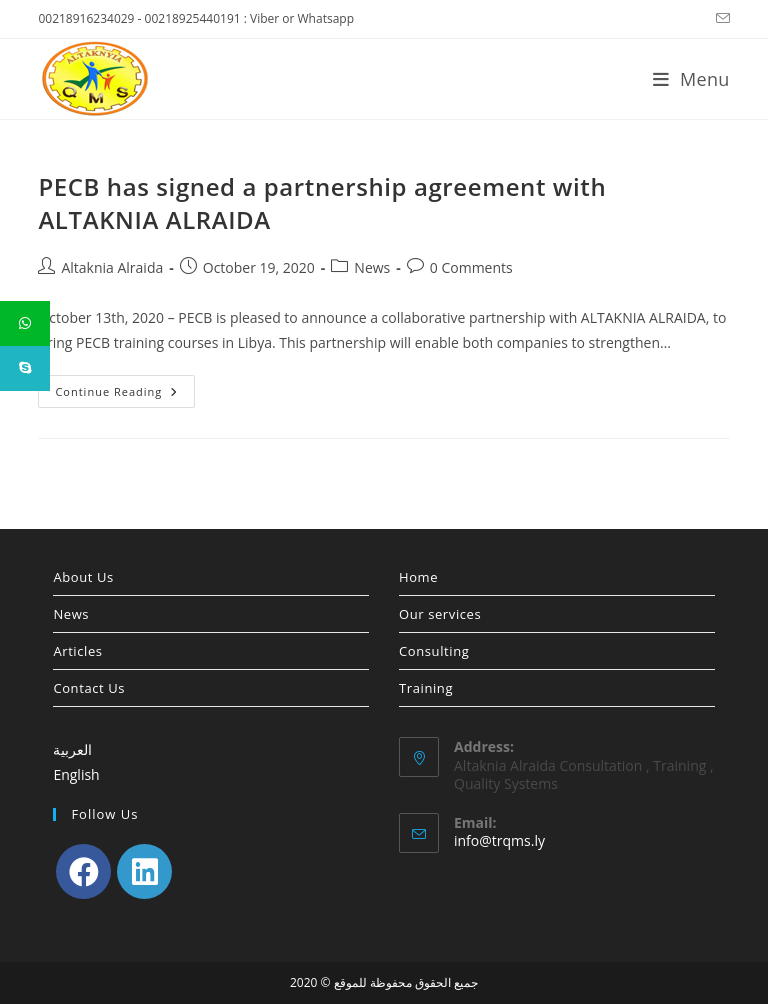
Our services (440, 614)
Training (426, 688)
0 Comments (471, 267)
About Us (83, 577)
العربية (72, 749)
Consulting (434, 651)
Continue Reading (125, 395)
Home (418, 577)
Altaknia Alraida (112, 267)
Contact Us (89, 688)
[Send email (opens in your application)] (720, 19)
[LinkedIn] (144, 871)
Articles (77, 651)
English (76, 774)
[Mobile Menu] (691, 79)
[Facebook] (83, 871)
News (372, 267)
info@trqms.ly (499, 840)
